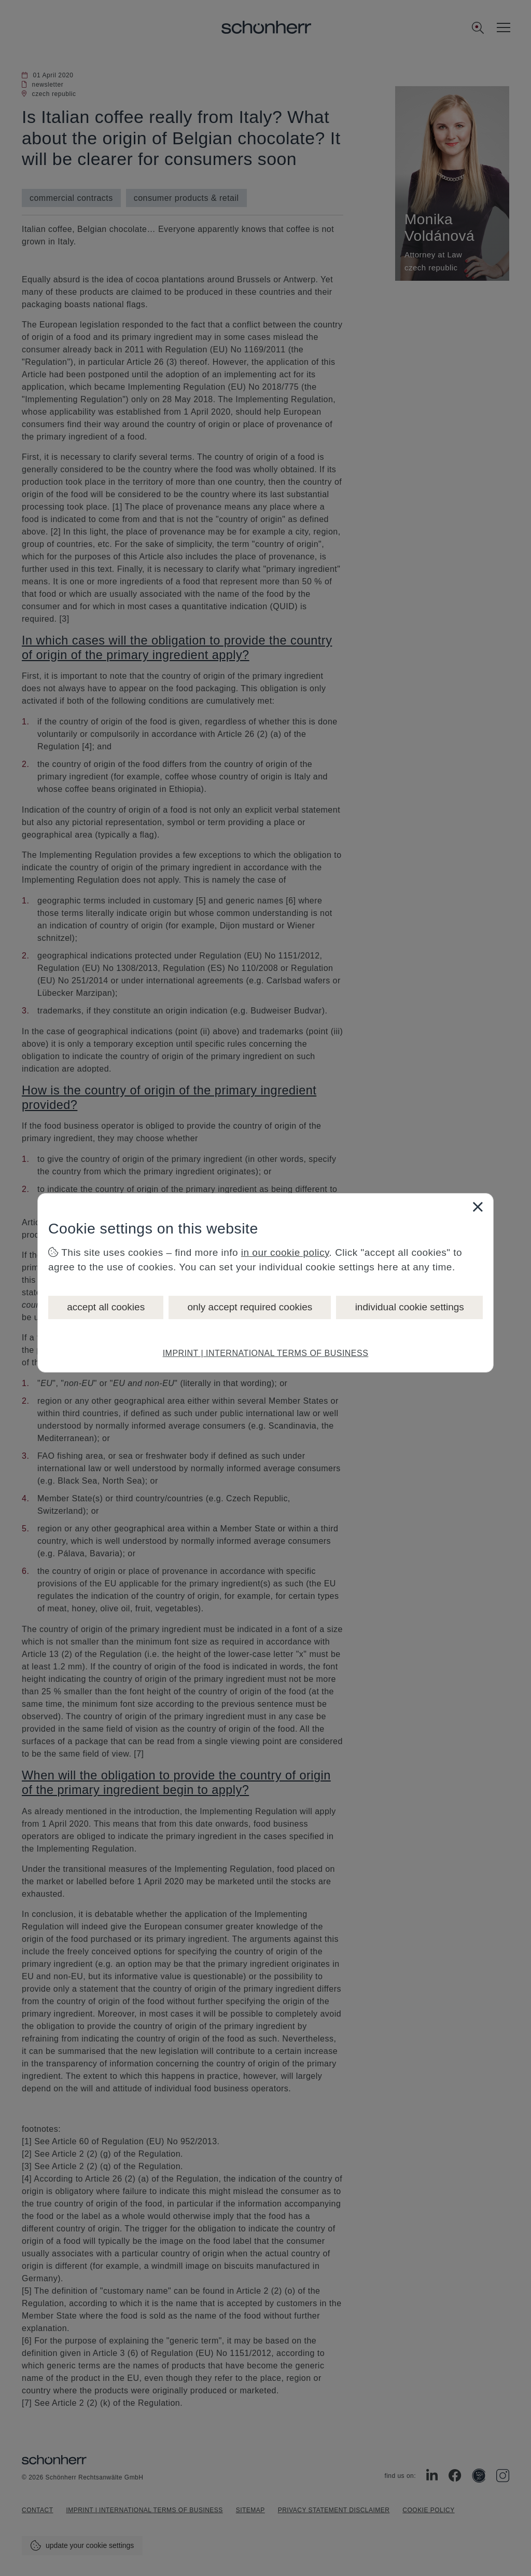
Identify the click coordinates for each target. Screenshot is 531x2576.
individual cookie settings (409, 1306)
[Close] (477, 1206)
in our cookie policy (285, 1252)
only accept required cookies (249, 1306)
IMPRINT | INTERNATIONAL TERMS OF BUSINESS (266, 1353)
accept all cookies (106, 1306)
